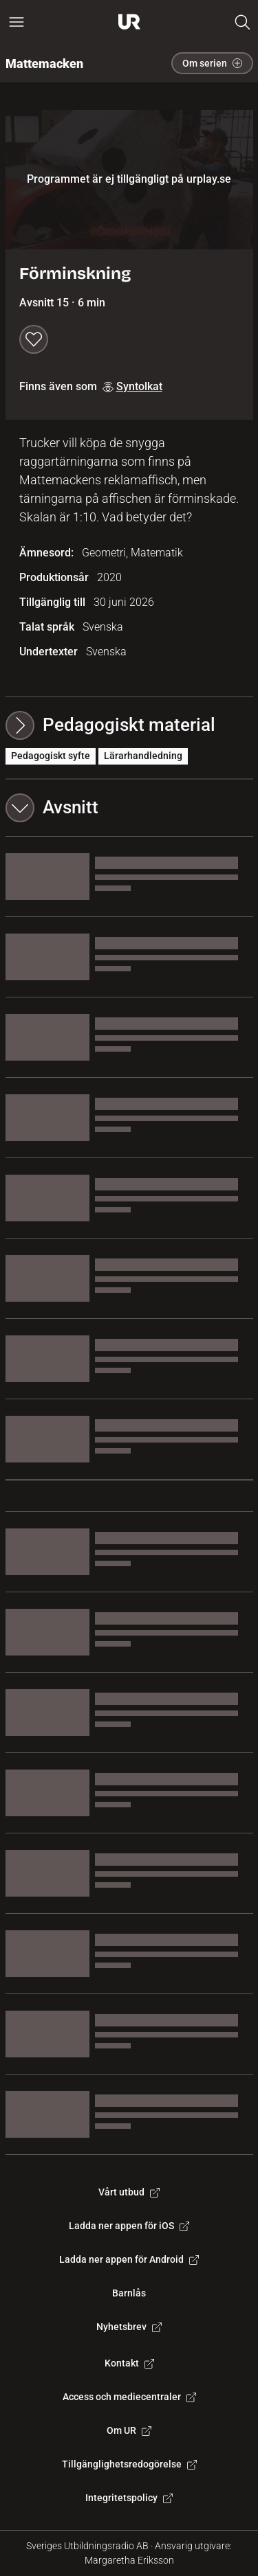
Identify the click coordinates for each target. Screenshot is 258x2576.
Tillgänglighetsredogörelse (129, 2464)
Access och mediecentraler (129, 2396)
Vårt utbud (129, 2192)
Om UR (129, 2430)
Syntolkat (132, 386)
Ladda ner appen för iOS (129, 2225)
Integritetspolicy (129, 2497)
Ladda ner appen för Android (129, 2259)
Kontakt (129, 2363)
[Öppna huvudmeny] (16, 22)
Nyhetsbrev (129, 2326)
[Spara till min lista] (33, 339)
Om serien (212, 63)
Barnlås (129, 2292)
